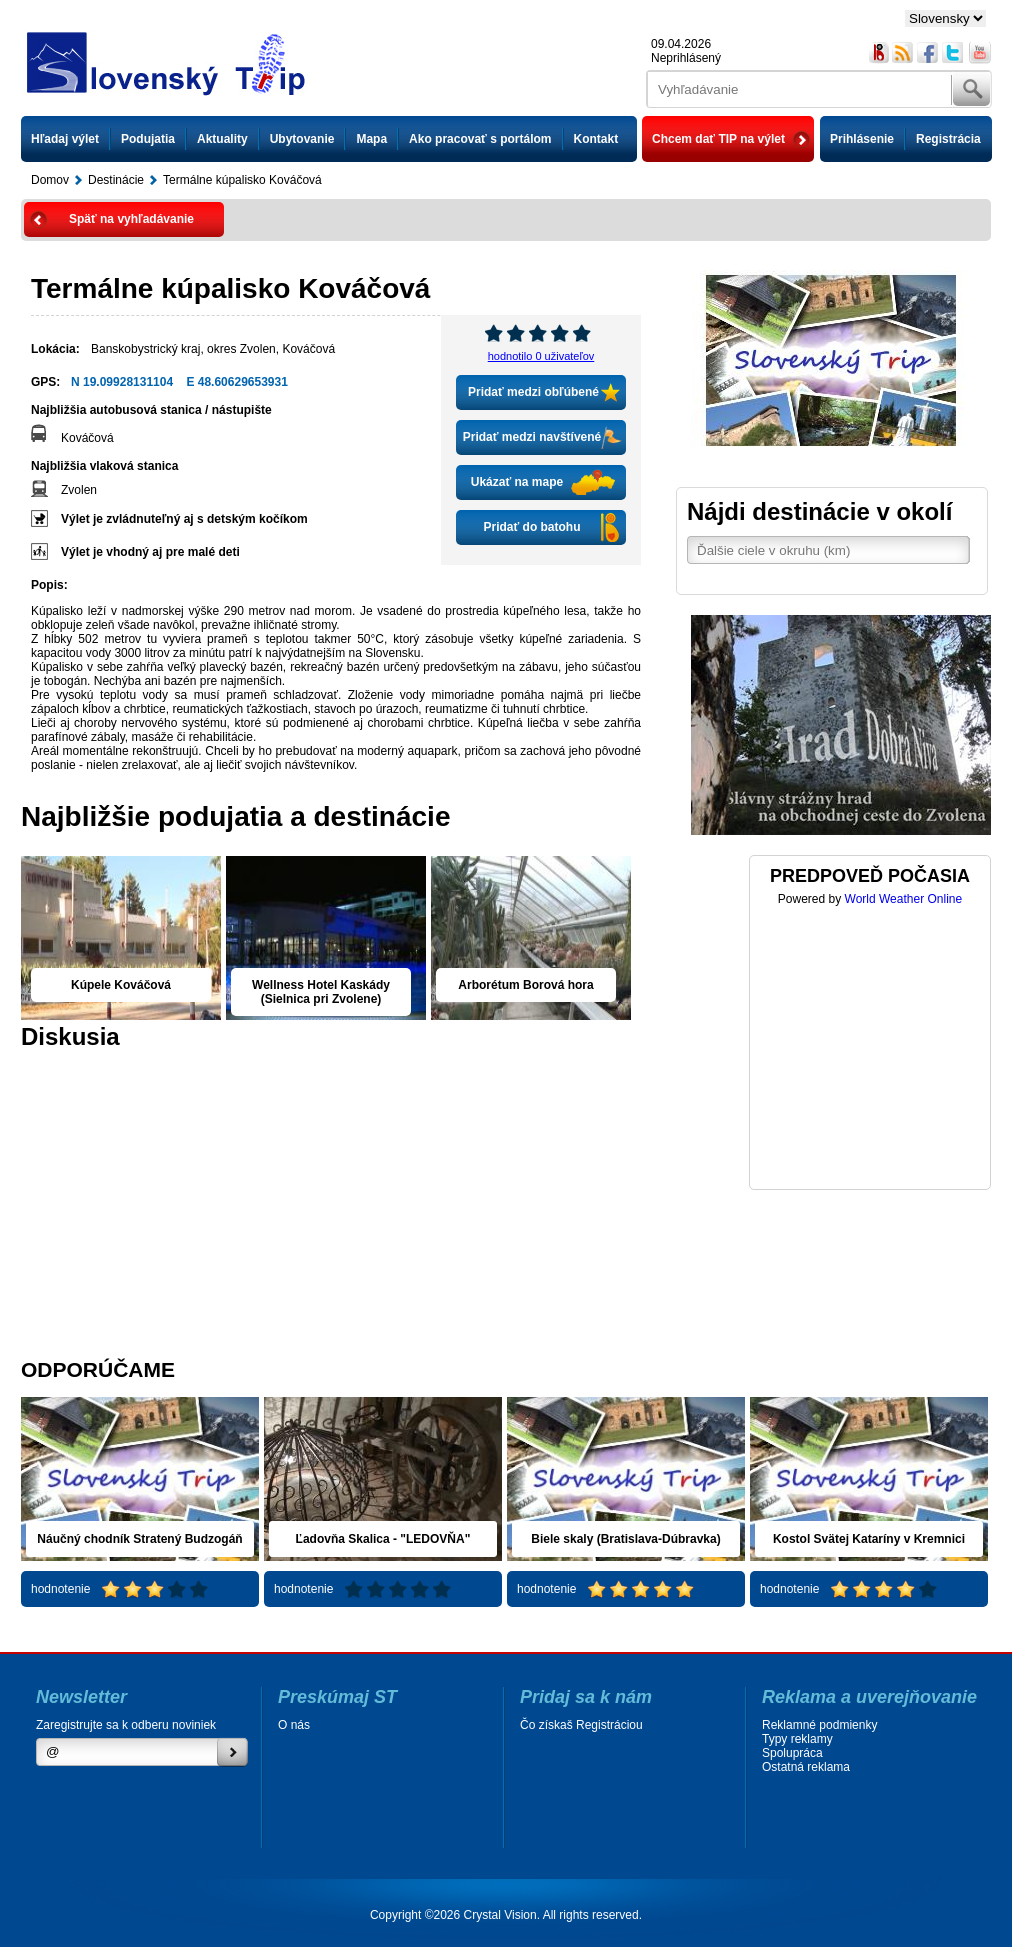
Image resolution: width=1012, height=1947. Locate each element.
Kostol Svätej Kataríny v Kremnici (869, 1539)
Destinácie (116, 180)
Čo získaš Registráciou (581, 1725)
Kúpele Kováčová (121, 985)
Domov (50, 180)
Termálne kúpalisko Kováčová (242, 180)
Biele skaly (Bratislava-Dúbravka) (625, 1539)
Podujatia (148, 139)
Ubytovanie (302, 139)
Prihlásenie (862, 139)
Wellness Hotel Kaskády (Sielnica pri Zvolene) (321, 992)
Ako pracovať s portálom (480, 139)
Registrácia (948, 139)
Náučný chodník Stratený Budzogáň (139, 1539)
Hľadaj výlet (65, 139)
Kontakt (596, 139)
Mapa (371, 139)
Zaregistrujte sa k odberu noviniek (126, 1725)
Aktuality (222, 139)
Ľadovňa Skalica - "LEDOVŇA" (383, 1539)
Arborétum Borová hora (525, 985)
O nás (294, 1725)
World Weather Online (904, 899)
